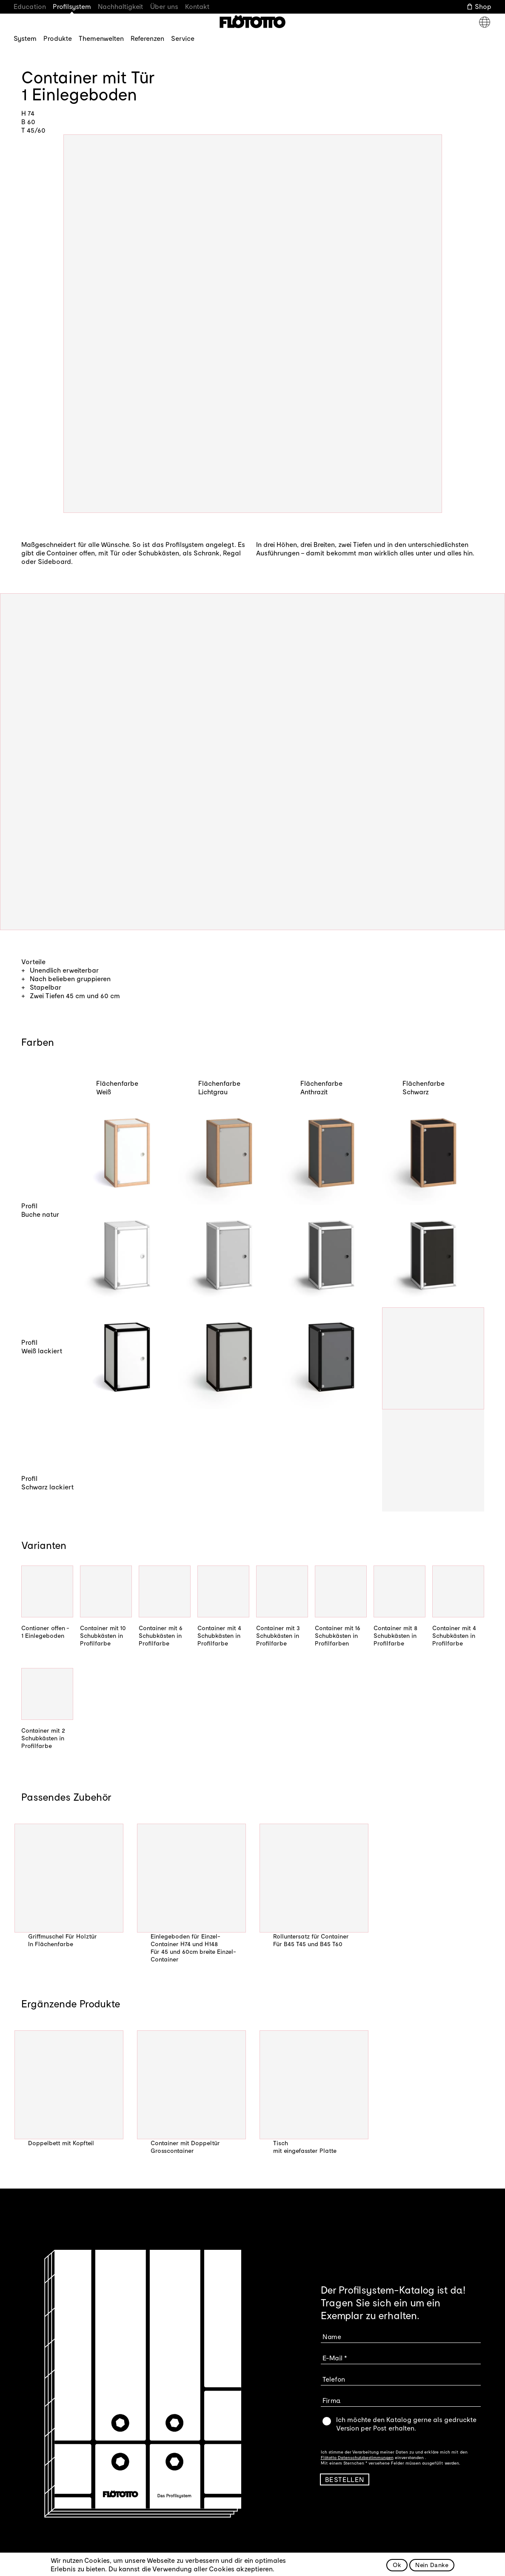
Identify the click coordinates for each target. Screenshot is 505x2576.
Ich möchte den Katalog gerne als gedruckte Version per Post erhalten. (406, 2423)
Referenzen (147, 38)
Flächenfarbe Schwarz (423, 1087)
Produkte (57, 38)
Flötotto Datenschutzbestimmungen (357, 2457)
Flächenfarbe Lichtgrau (219, 1087)
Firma (331, 2400)
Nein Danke (431, 2564)
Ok (397, 2564)
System (25, 38)
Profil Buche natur (40, 1209)
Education (30, 6)
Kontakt (197, 6)
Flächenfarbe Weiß (117, 1087)
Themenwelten (101, 38)
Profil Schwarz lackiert (47, 1482)
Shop (483, 6)
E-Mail (332, 2358)
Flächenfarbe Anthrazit (321, 1087)
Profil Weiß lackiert (42, 1346)
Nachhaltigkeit (120, 6)
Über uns (164, 6)
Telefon (333, 2379)
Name (331, 2336)
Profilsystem (72, 6)
